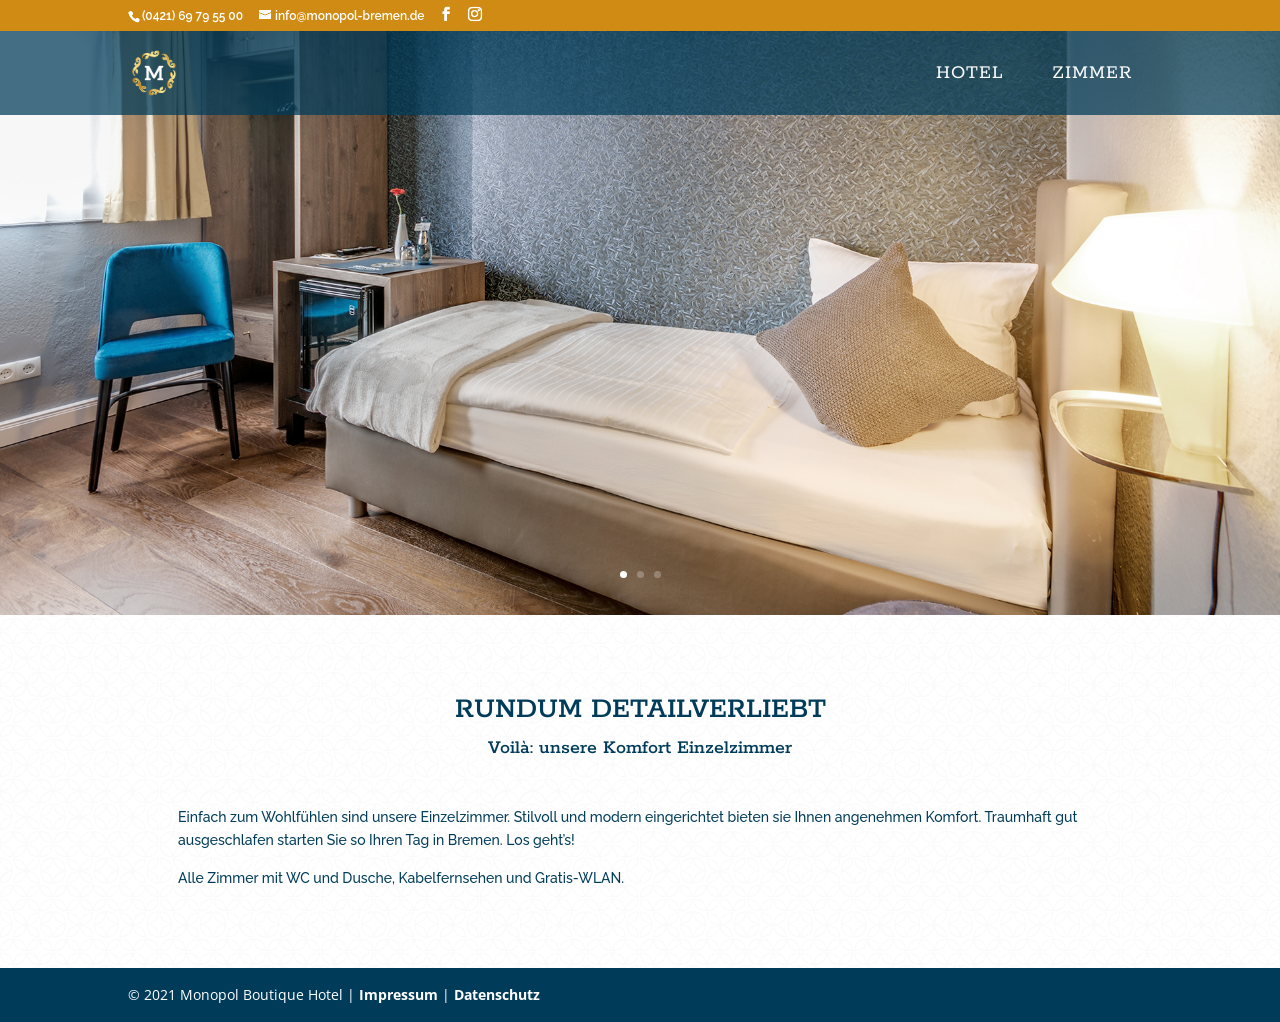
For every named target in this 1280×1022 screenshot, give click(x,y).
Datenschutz (497, 994)
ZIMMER (1092, 73)
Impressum (398, 994)
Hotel (969, 73)
